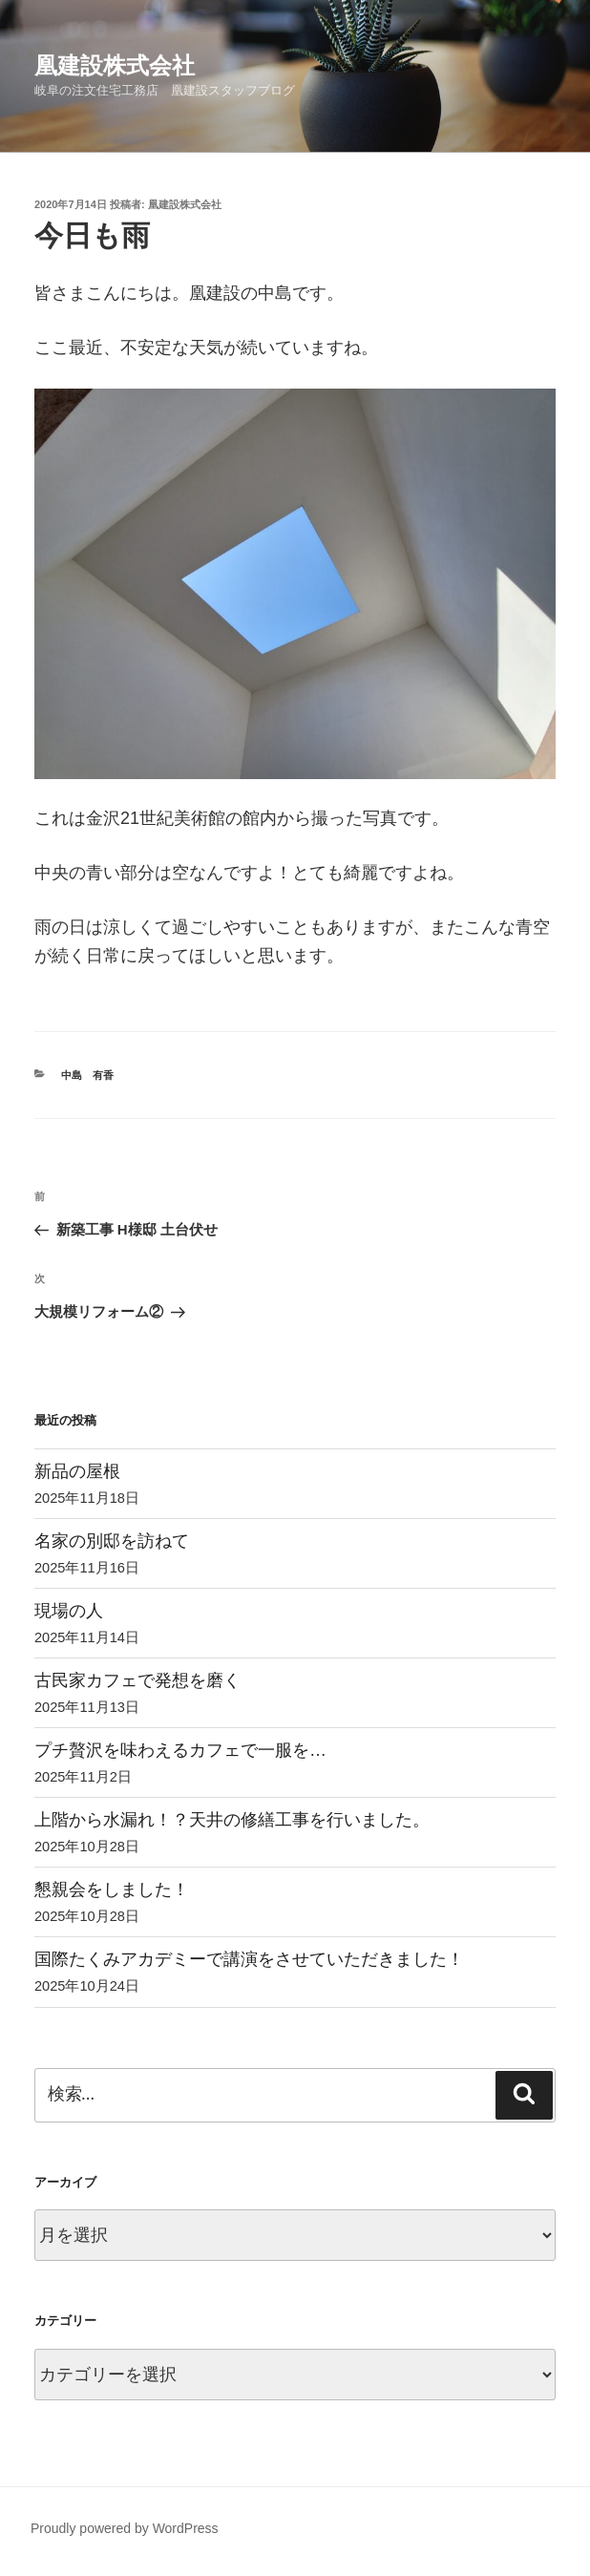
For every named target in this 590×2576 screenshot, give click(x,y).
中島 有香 (87, 1075)
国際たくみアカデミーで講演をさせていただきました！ (249, 1959)
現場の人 (68, 1610)
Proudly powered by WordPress (125, 2528)
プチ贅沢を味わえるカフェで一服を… (180, 1750)
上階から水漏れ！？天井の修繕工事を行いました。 (232, 1819)
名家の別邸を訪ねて (111, 1541)
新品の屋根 (77, 1471)
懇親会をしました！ (111, 1889)
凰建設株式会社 (114, 65)
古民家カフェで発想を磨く (137, 1680)
